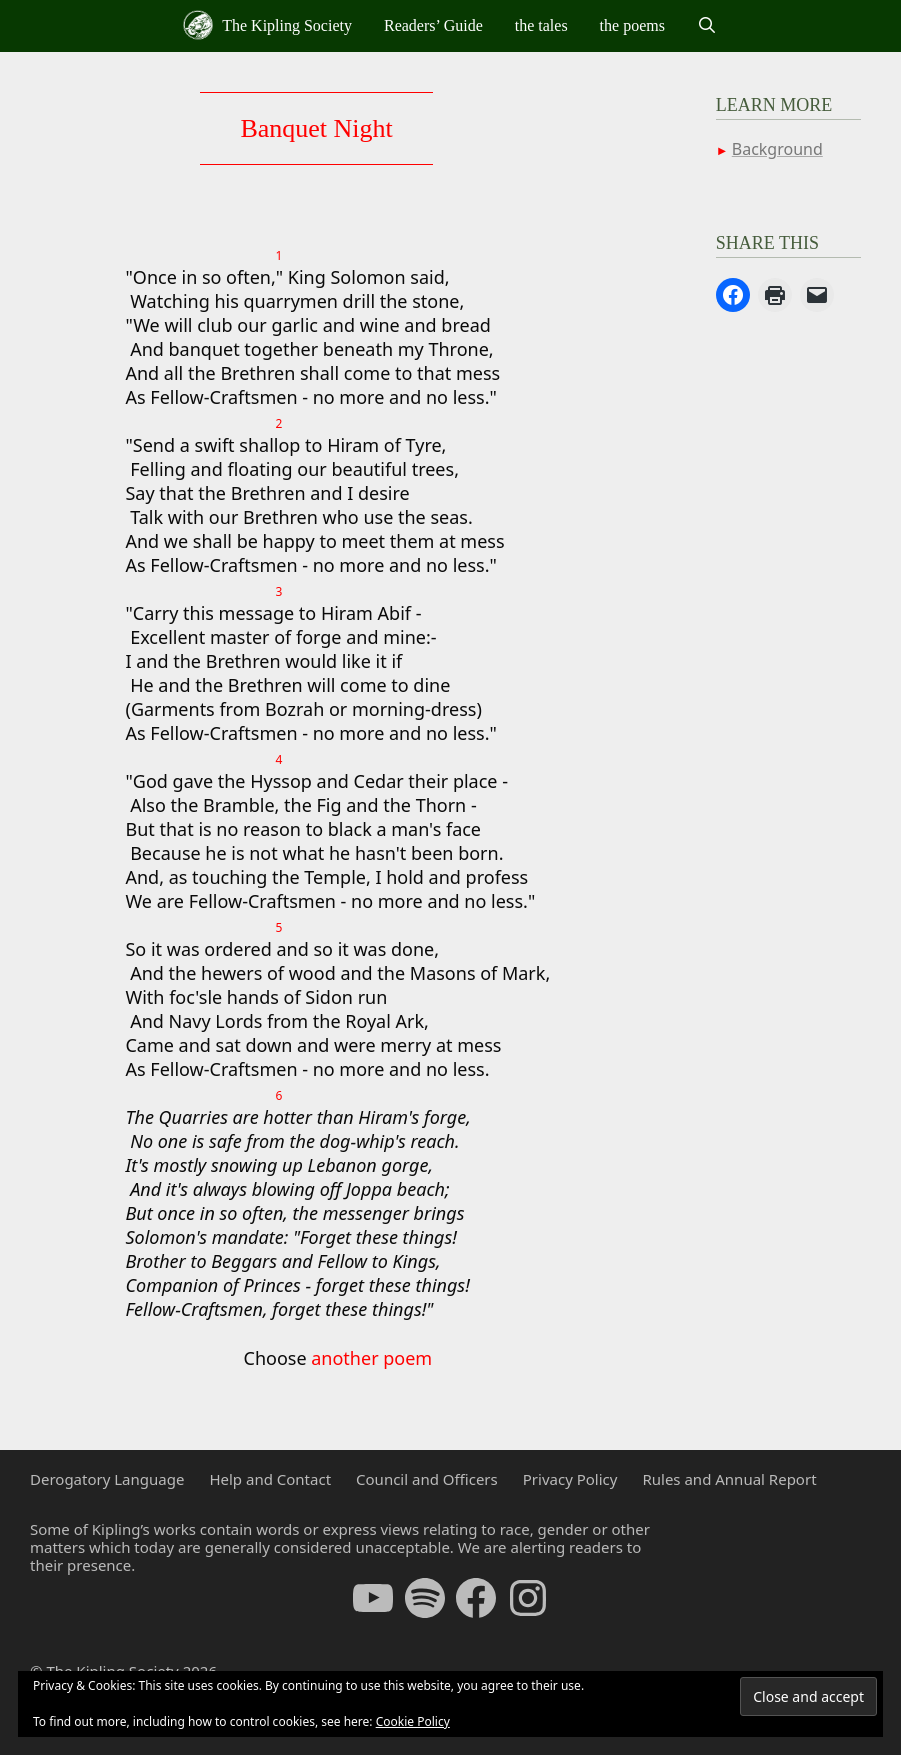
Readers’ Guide (433, 25)
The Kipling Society (267, 25)
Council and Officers (427, 1479)
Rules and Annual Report (729, 1479)
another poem (371, 1358)
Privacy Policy (570, 1479)
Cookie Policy (413, 1721)
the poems (632, 25)
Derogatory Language (107, 1479)
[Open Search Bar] (707, 26)
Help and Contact (270, 1479)
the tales (541, 25)
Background (777, 149)
